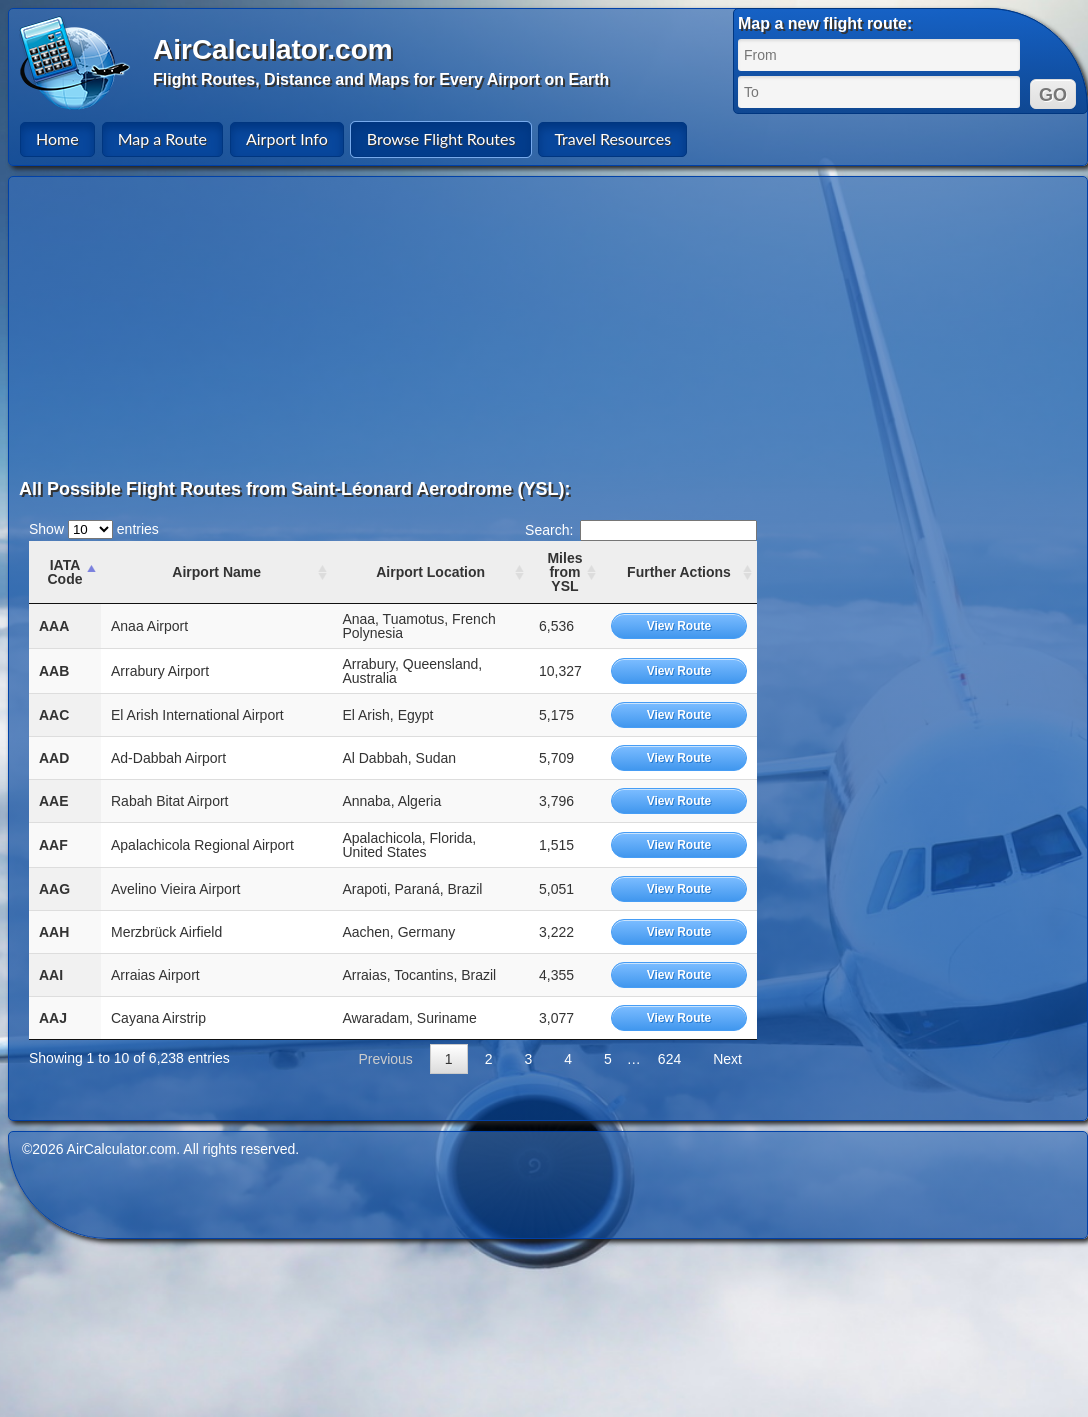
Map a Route (162, 138)
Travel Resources (612, 138)
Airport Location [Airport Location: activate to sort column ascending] (430, 572)
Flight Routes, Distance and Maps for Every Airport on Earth (381, 79)
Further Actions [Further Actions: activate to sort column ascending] (679, 572)
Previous (385, 1059)
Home (57, 138)
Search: (641, 530)
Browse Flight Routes (441, 138)
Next (727, 1059)
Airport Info (287, 138)
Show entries (94, 529)
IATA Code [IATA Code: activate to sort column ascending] (64, 572)
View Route (679, 626)
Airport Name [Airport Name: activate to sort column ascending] (216, 572)
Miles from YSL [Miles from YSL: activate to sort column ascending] (564, 572)
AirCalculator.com (273, 49)
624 (669, 1059)
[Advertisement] (417, 327)
